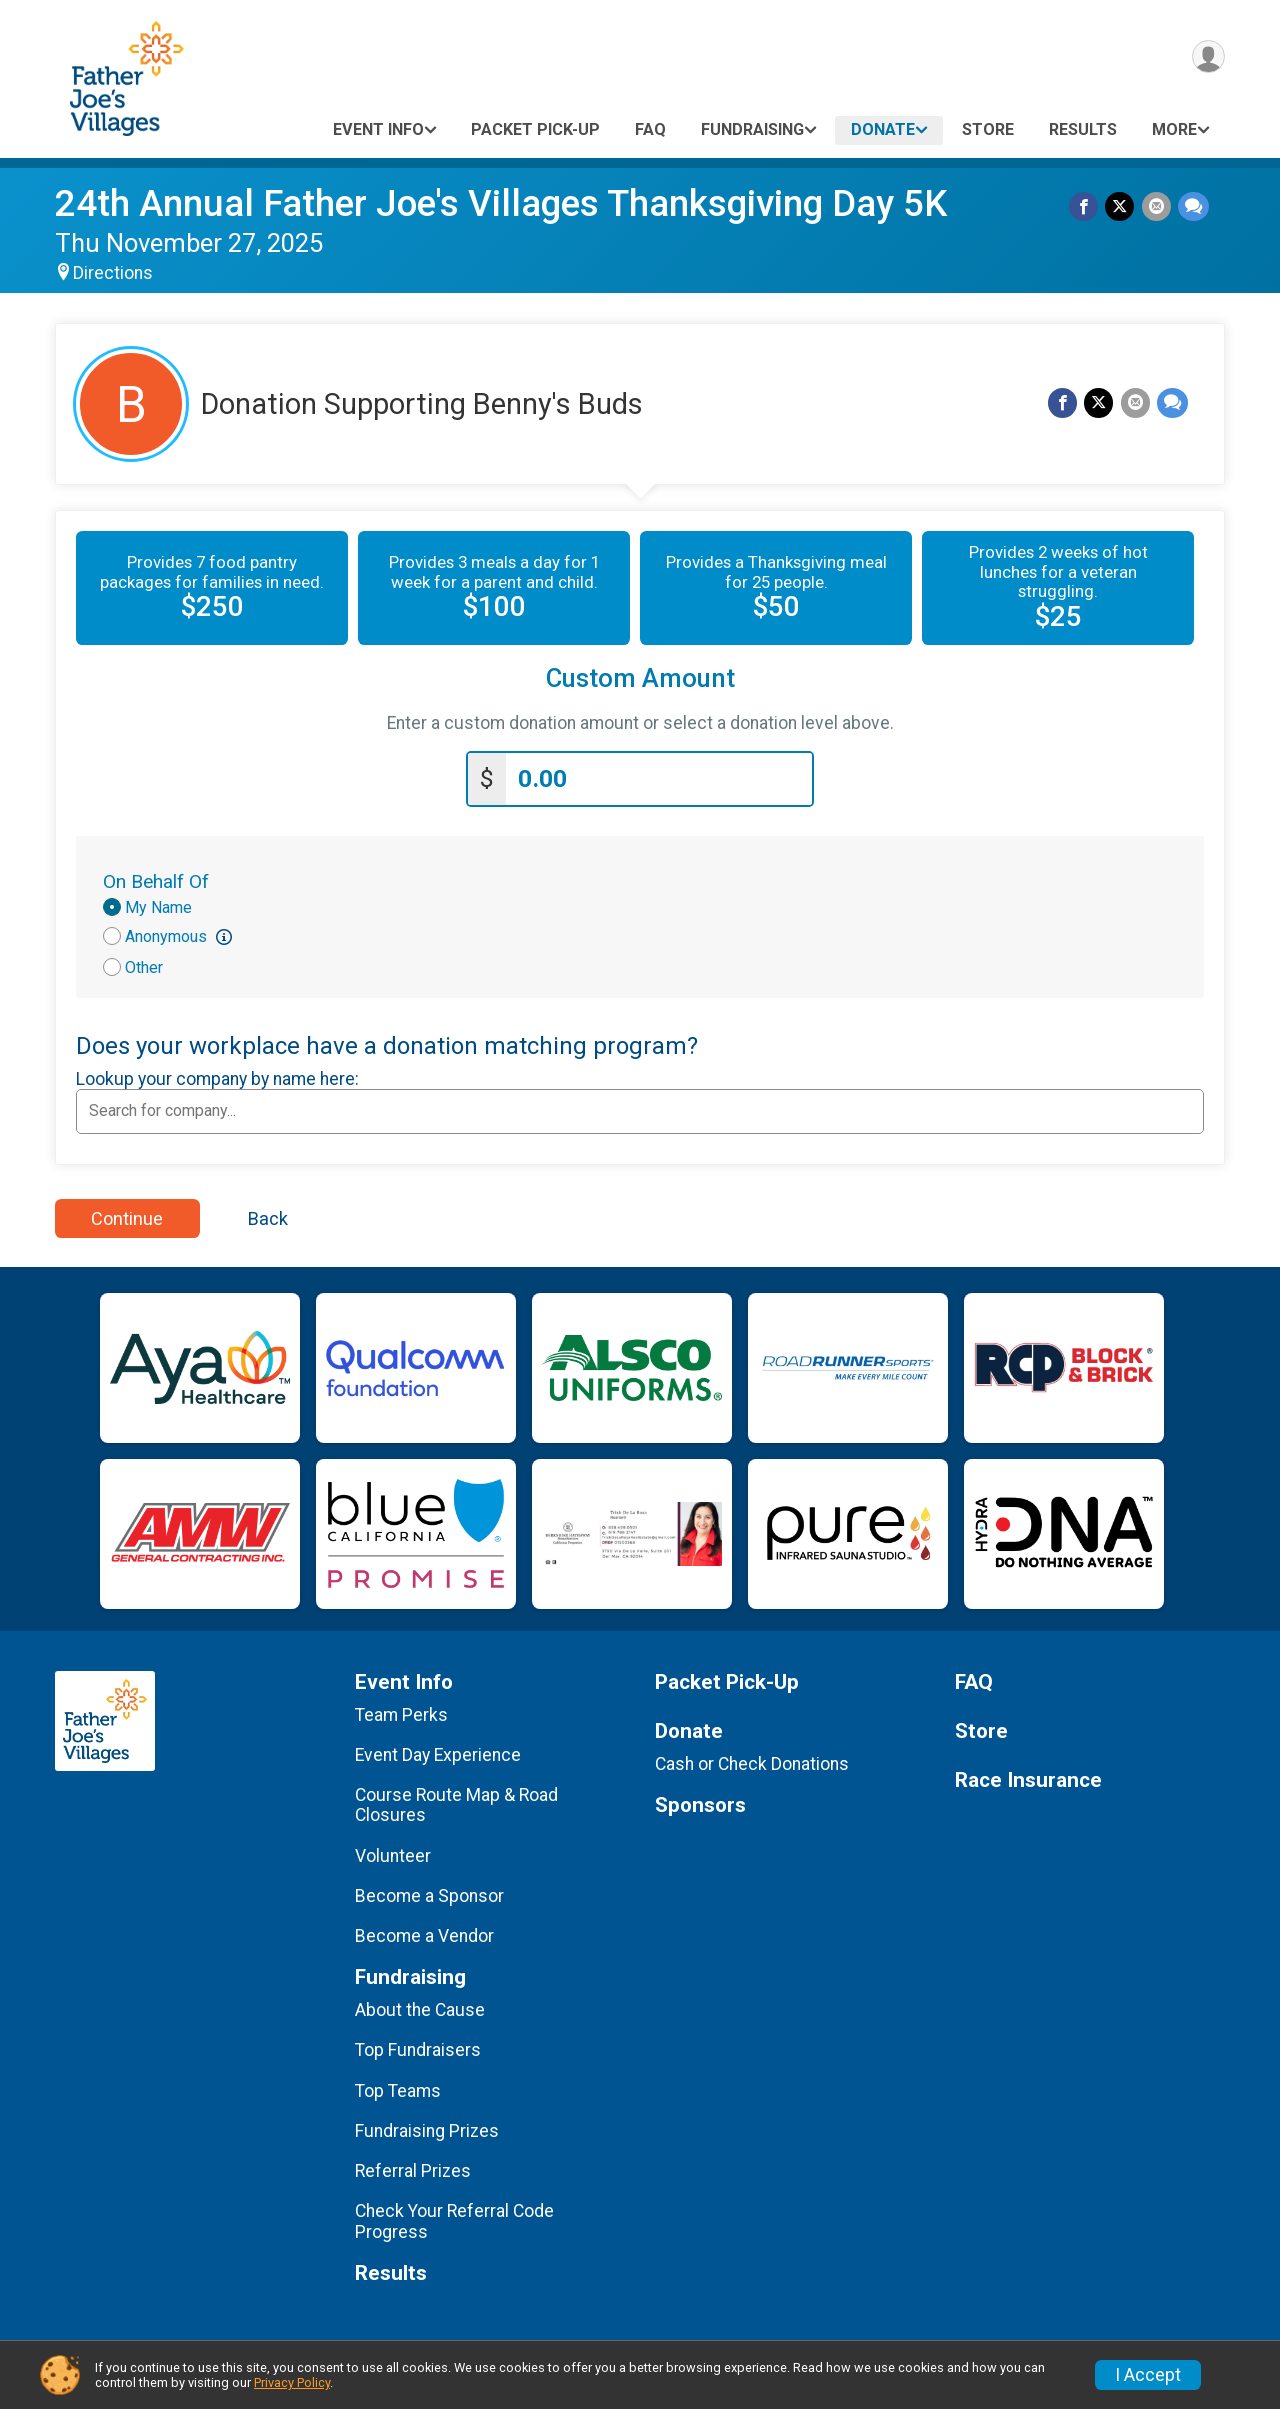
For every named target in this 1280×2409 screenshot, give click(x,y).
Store (988, 129)
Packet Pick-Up (535, 129)
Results (1083, 129)
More (1174, 129)
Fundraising (752, 129)
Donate (883, 129)
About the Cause (420, 2006)
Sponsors (700, 1801)
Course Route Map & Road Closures (456, 1801)
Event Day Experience (438, 1751)
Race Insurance (1028, 1776)
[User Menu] (1206, 58)
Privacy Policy (292, 2382)
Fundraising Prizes (427, 2127)
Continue (127, 1214)
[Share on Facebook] (1087, 207)
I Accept (1148, 2375)
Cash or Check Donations (752, 1760)
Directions (113, 273)
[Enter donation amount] (659, 775)
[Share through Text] (1193, 207)
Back (268, 1214)
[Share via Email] (1157, 207)
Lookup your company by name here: (217, 1075)
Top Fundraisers (418, 2047)
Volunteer (393, 1852)
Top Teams (398, 2087)
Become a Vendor (424, 1932)
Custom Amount (640, 678)
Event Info (378, 129)
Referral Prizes (413, 2167)
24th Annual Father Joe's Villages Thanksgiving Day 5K (501, 203)
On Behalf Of (156, 877)
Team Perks (401, 1711)
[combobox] (640, 1107)
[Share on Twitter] (1122, 207)
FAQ (650, 129)
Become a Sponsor (429, 1892)
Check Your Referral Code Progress (454, 2218)
